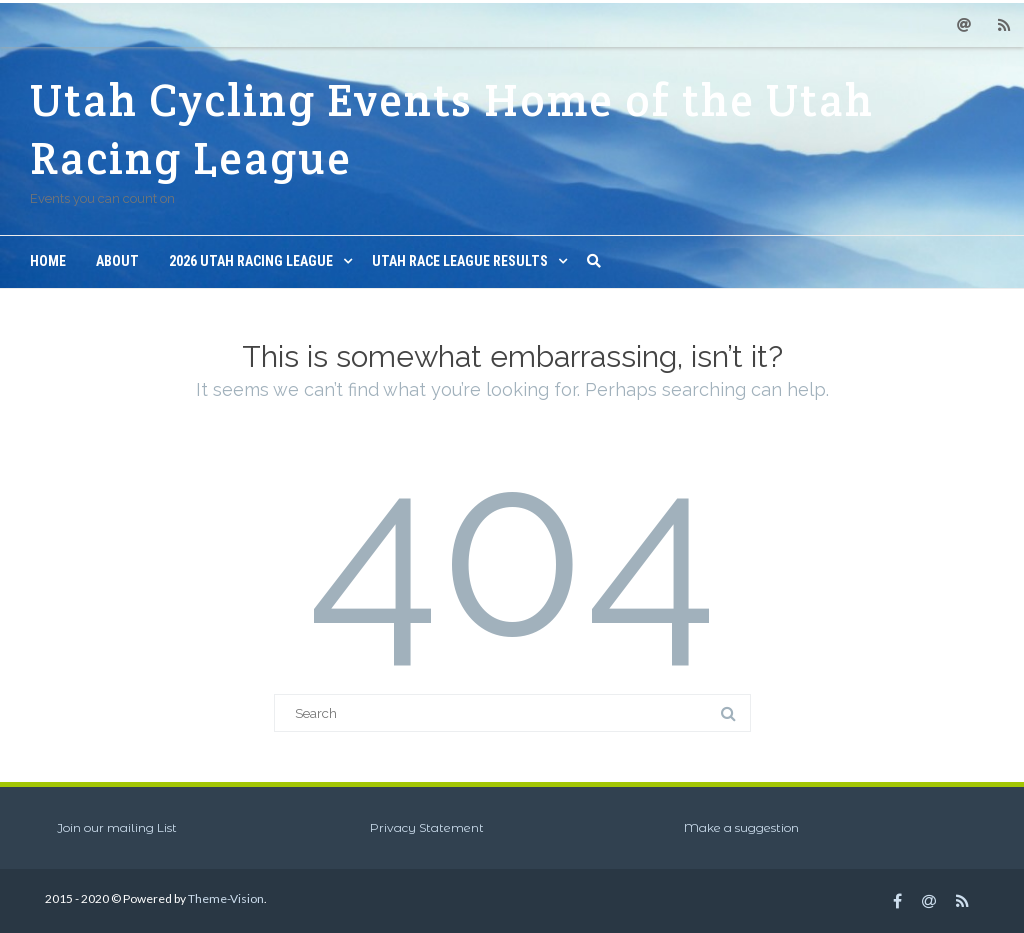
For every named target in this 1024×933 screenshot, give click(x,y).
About (117, 261)
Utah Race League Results (460, 261)
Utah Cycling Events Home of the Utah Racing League (452, 129)
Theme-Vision (226, 898)
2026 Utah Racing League (251, 261)
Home (48, 261)
